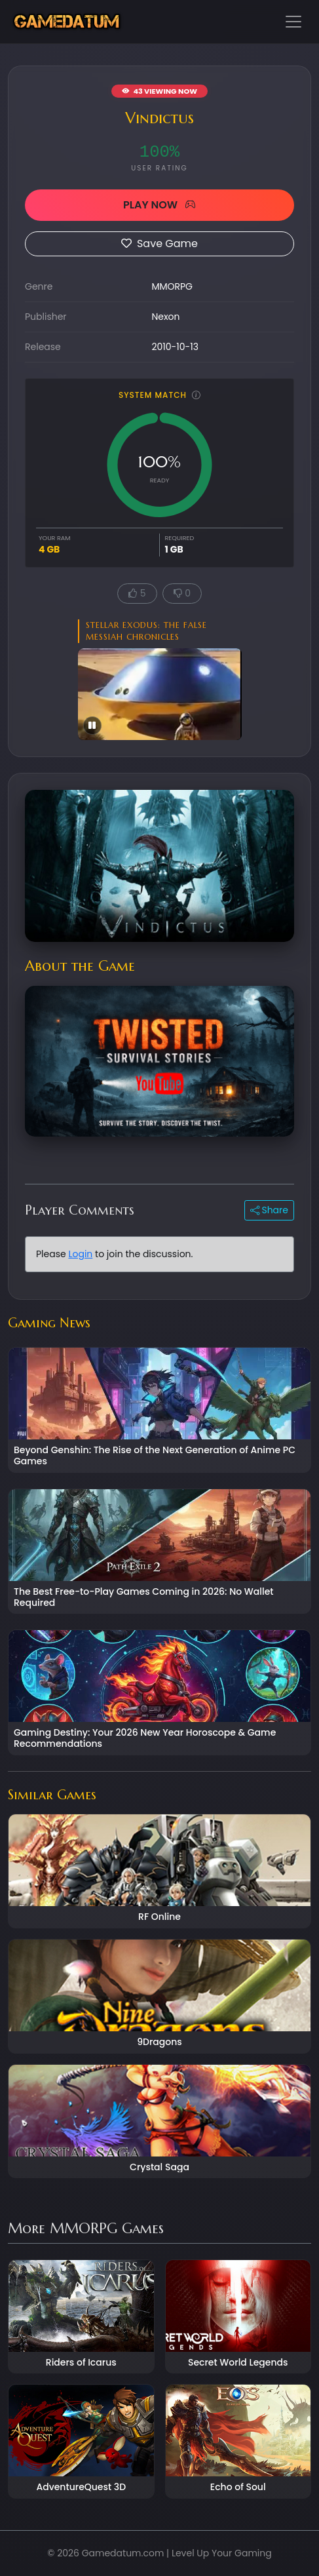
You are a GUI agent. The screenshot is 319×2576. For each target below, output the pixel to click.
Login (80, 1253)
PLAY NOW (159, 204)
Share (269, 1210)
